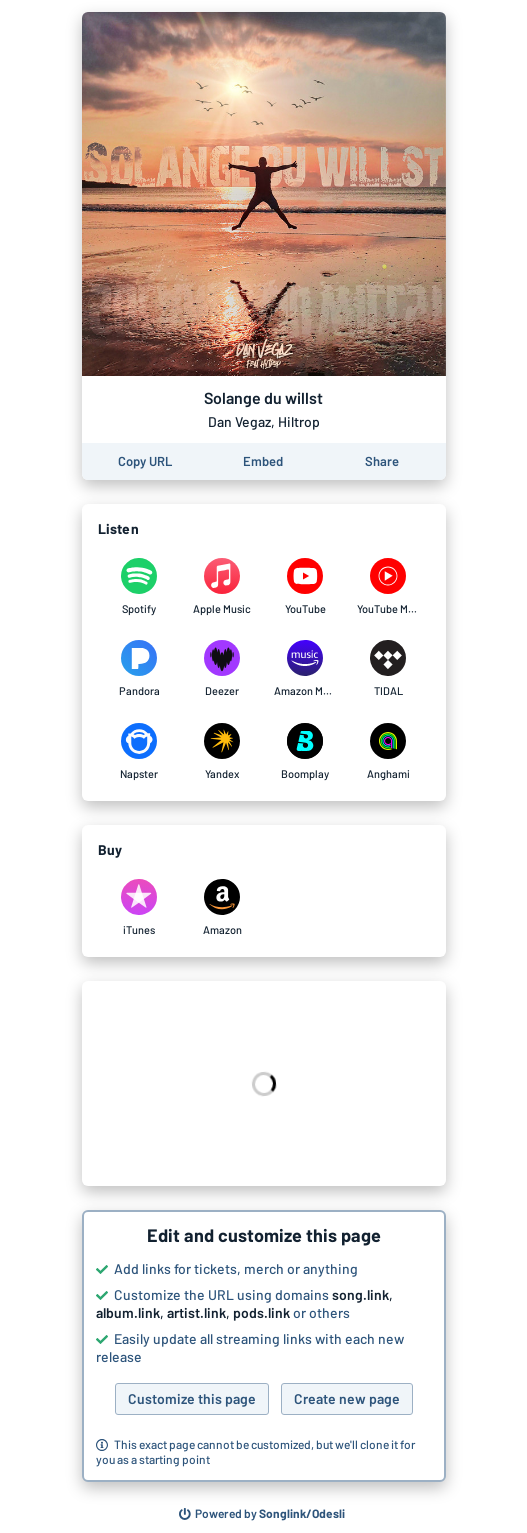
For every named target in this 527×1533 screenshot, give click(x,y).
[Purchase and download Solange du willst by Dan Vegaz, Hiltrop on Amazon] (222, 908)
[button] (264, 1346)
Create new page (347, 1398)
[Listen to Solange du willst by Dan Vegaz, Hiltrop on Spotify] (139, 587)
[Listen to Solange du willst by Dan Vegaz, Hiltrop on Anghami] (388, 752)
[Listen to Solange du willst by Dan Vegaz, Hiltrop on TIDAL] (388, 669)
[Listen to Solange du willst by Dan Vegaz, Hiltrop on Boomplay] (305, 752)
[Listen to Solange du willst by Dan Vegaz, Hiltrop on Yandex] (222, 752)
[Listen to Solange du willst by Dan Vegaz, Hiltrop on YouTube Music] (388, 587)
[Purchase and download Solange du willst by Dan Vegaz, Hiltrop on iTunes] (139, 908)
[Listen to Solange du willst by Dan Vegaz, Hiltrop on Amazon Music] (305, 669)
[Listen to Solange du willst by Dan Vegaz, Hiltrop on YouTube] (305, 587)
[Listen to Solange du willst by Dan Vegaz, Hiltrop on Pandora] (139, 669)
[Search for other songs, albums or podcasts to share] (262, 1514)
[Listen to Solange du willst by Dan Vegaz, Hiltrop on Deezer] (222, 669)
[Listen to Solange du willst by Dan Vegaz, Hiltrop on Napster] (139, 752)
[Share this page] (382, 461)
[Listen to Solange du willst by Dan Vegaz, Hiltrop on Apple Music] (222, 587)
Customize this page (192, 1398)
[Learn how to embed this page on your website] (263, 461)
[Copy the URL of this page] (145, 461)
